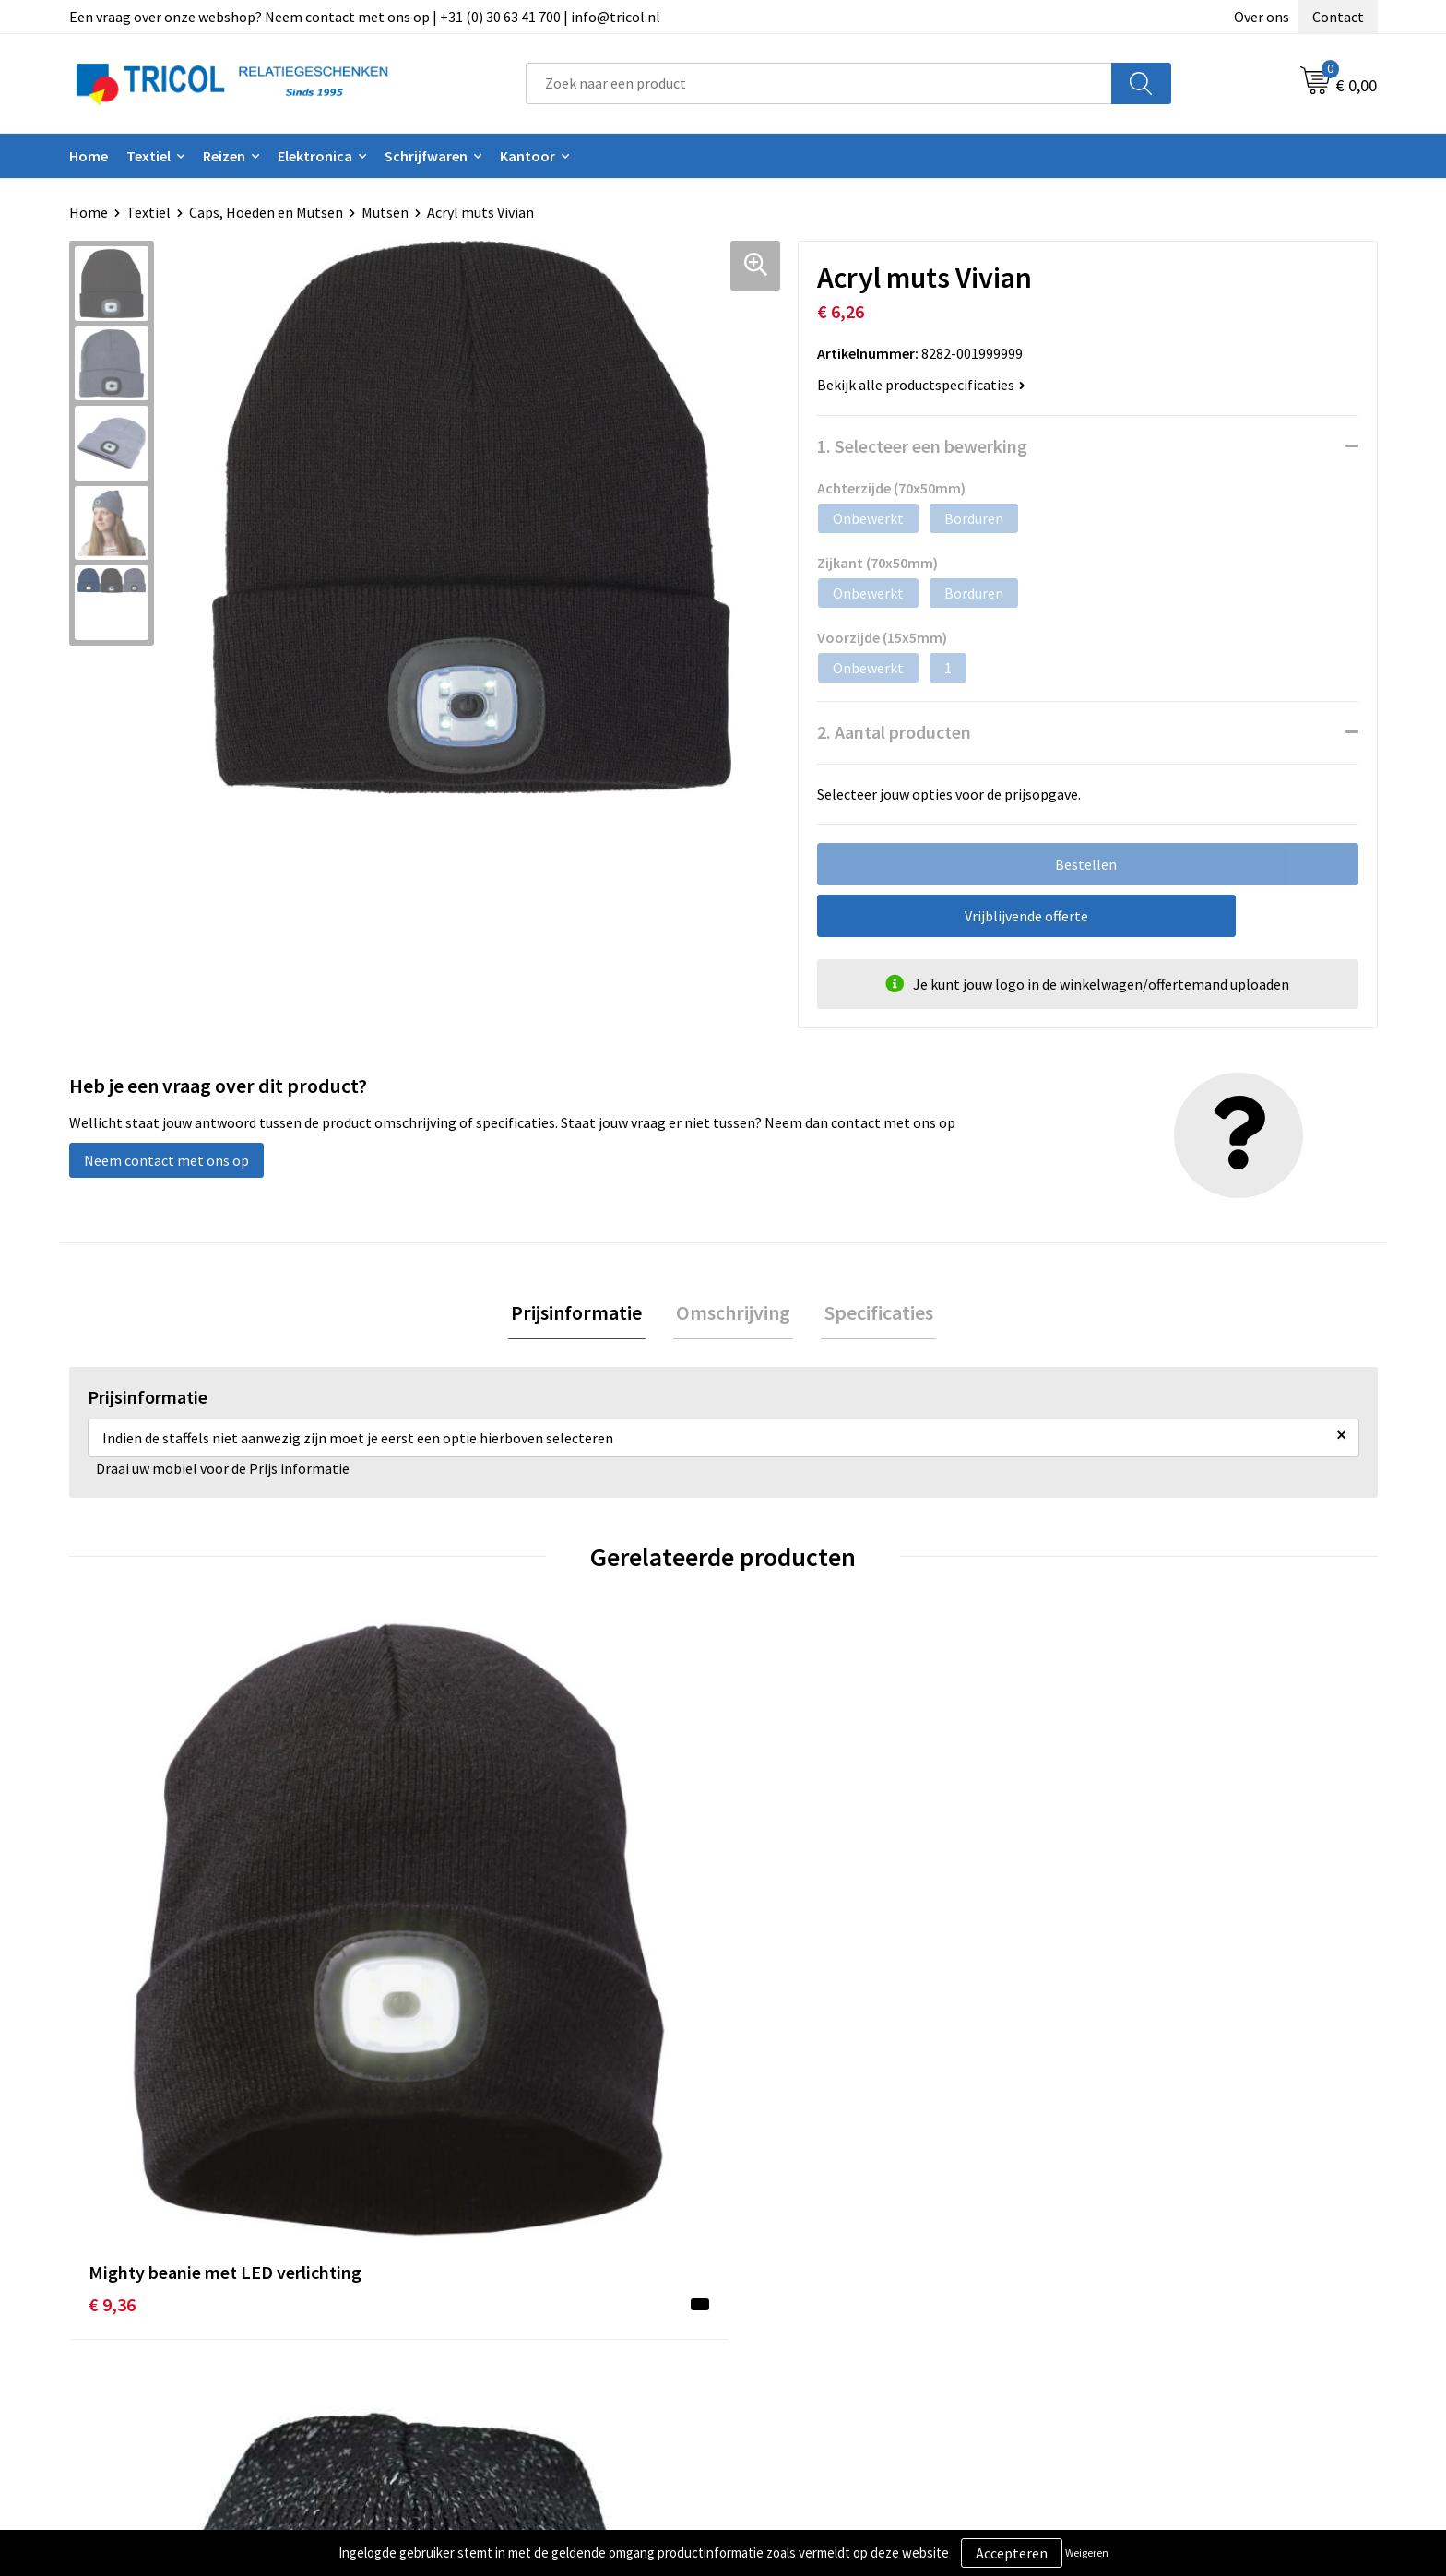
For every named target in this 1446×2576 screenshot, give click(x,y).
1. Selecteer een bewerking (922, 445)
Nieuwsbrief (459, 2293)
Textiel (148, 156)
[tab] (582, 1315)
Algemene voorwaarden (1145, 2264)
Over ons (1261, 16)
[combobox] (819, 83)
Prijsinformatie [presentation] (582, 1314)
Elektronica (315, 156)
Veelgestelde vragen (485, 2320)
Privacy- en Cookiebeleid (1148, 2293)
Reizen (224, 156)
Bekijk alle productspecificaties (921, 384)
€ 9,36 (112, 1974)
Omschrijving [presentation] (733, 1314)
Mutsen (385, 212)
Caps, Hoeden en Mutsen (266, 212)
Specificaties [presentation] (872, 1314)
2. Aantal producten (894, 731)
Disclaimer (1104, 2320)
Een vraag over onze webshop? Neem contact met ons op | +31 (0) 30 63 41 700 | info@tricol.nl (364, 16)
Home (88, 156)
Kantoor (527, 156)
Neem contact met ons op (166, 1160)
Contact (1338, 16)
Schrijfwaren (426, 156)
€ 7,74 (765, 1974)
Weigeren (1086, 2552)
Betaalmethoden (800, 2293)
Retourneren (786, 2320)
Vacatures (452, 2348)
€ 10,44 (443, 1974)
